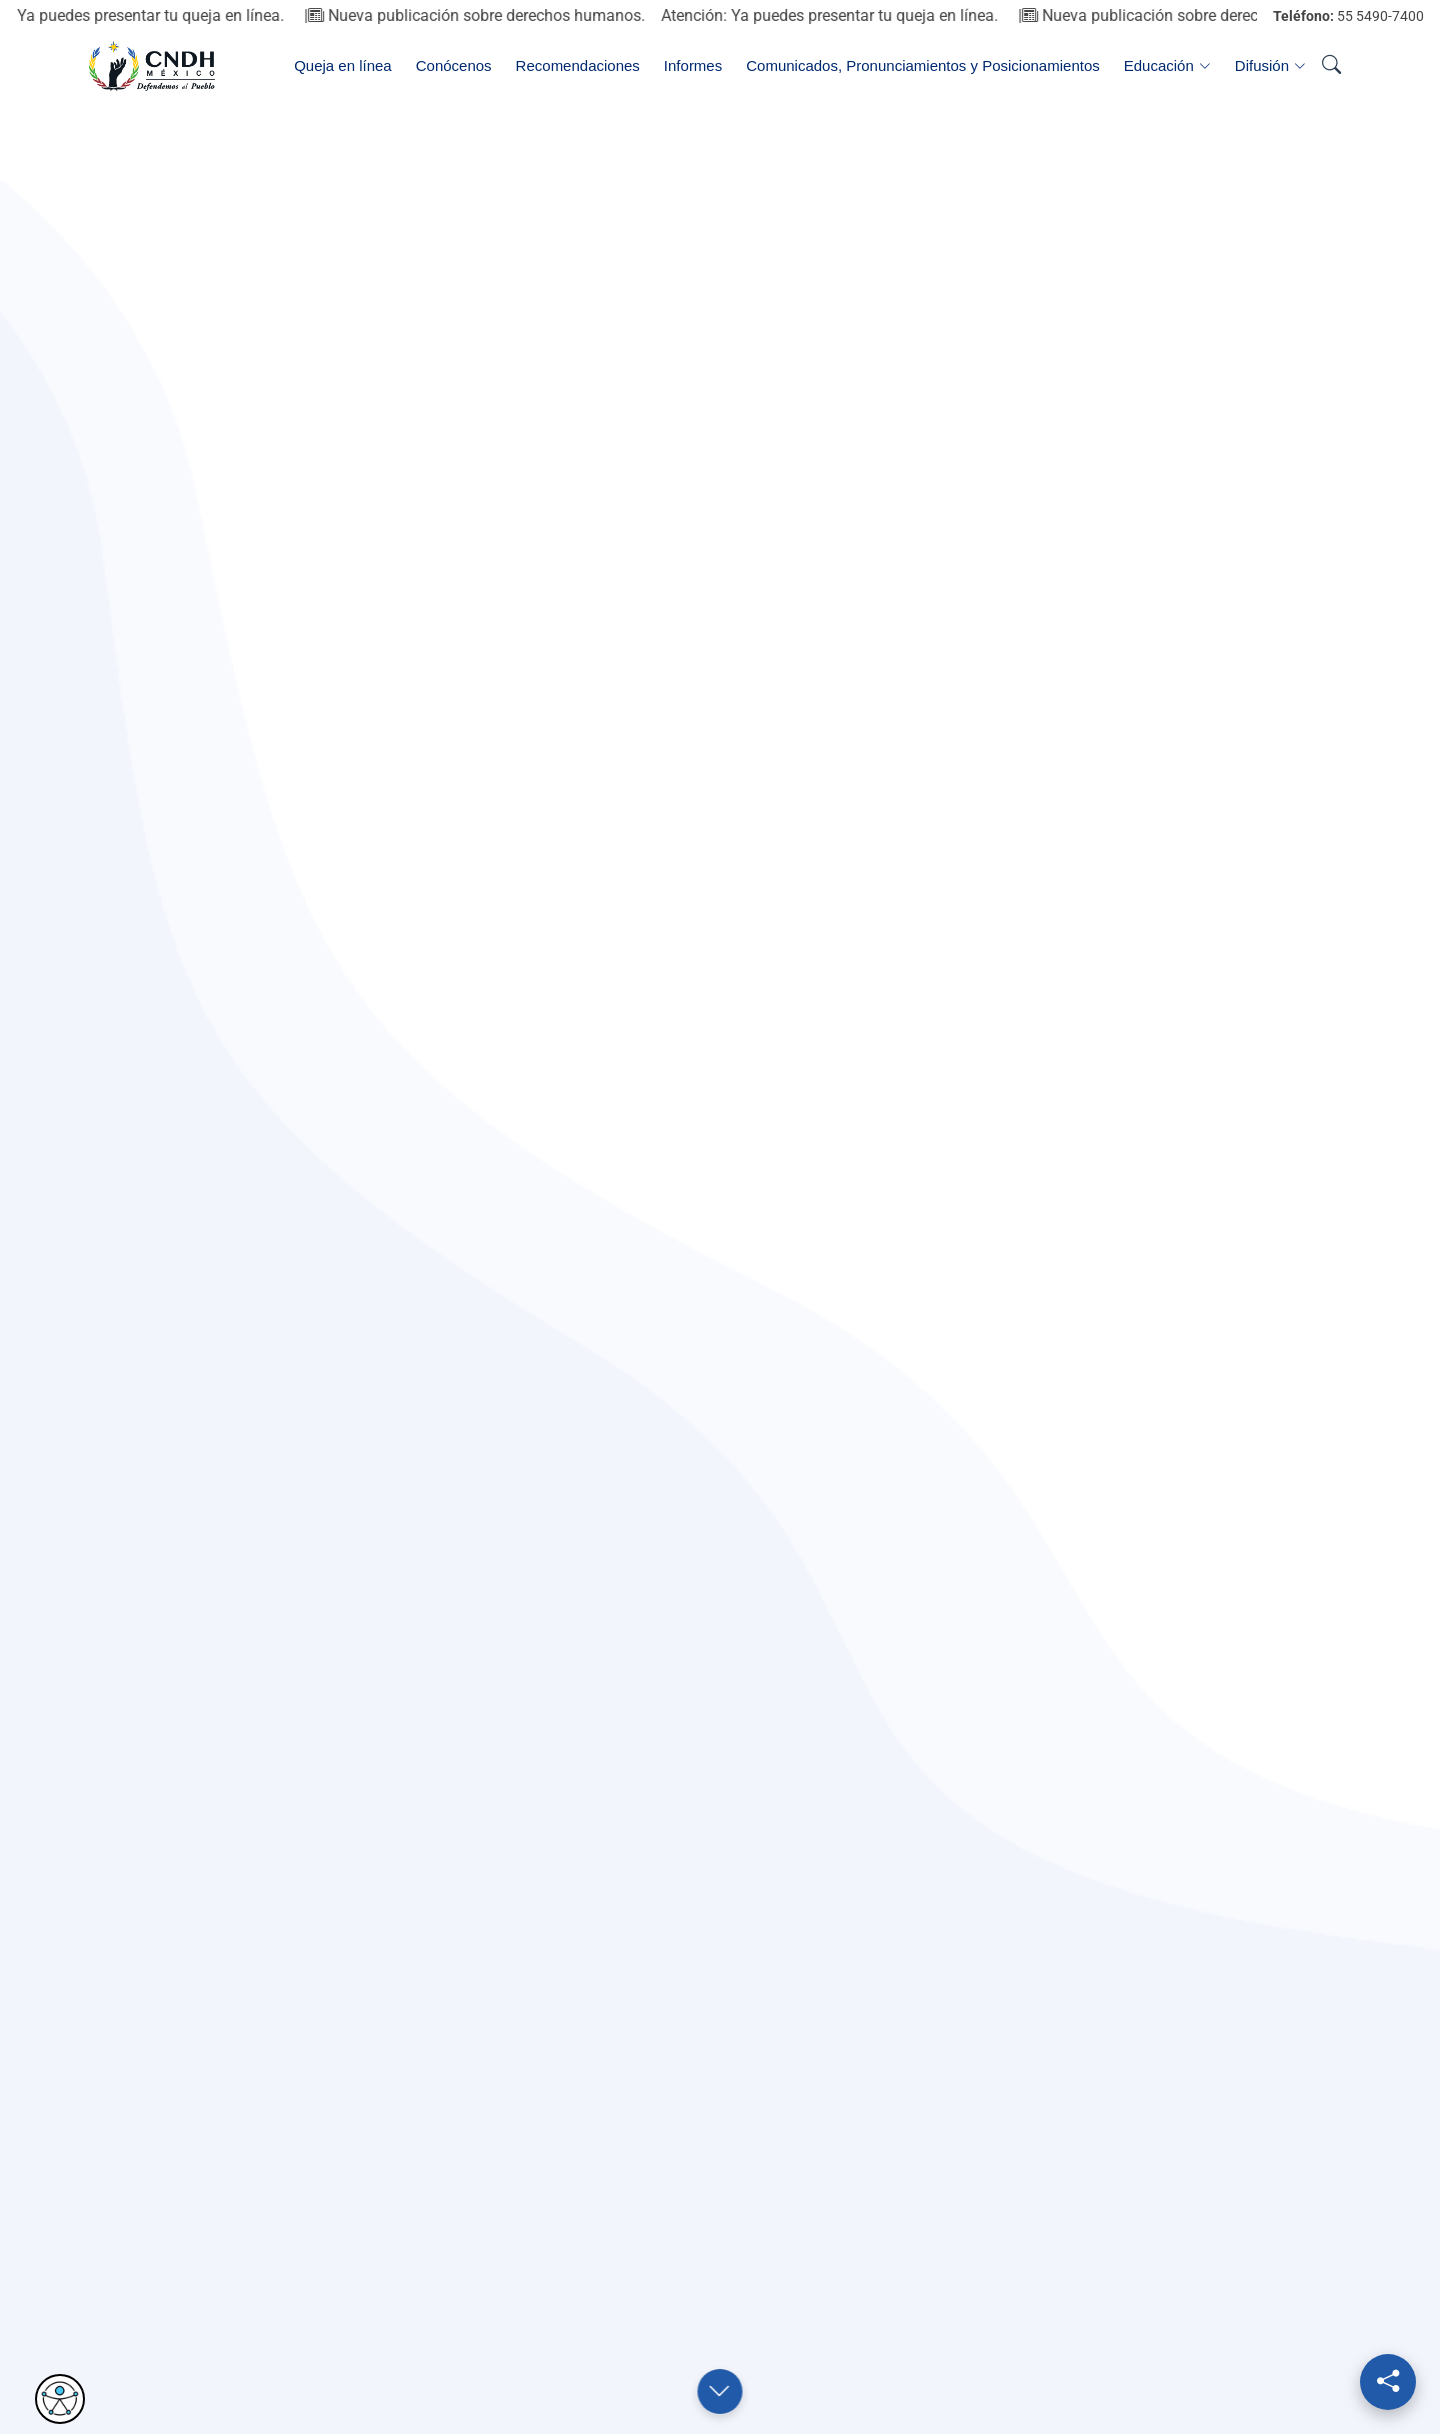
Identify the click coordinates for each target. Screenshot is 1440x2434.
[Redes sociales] (1388, 2382)
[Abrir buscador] (1331, 66)
